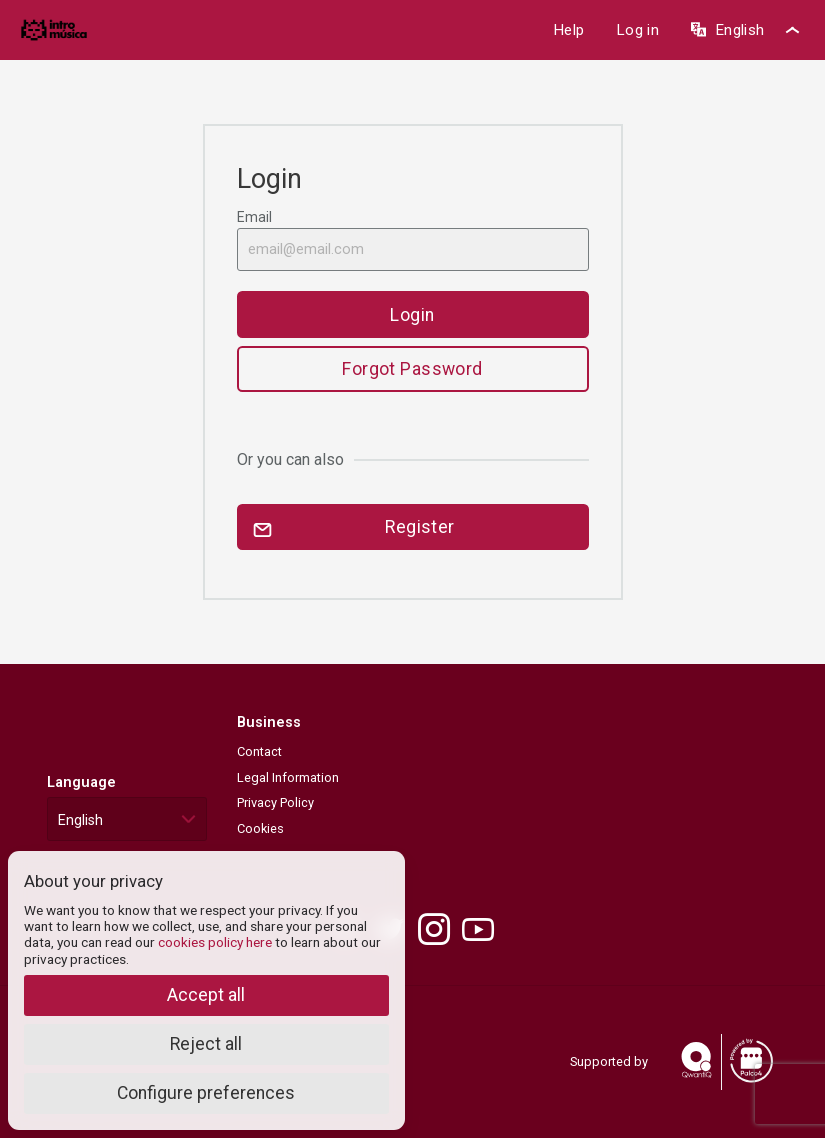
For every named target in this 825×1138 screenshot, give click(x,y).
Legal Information (288, 777)
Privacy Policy (275, 802)
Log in (637, 30)
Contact (259, 751)
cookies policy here (215, 942)
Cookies (260, 828)
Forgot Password (412, 369)
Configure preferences (206, 1093)
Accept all (206, 995)
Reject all (206, 1044)
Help (568, 30)
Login (412, 315)
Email (413, 240)
